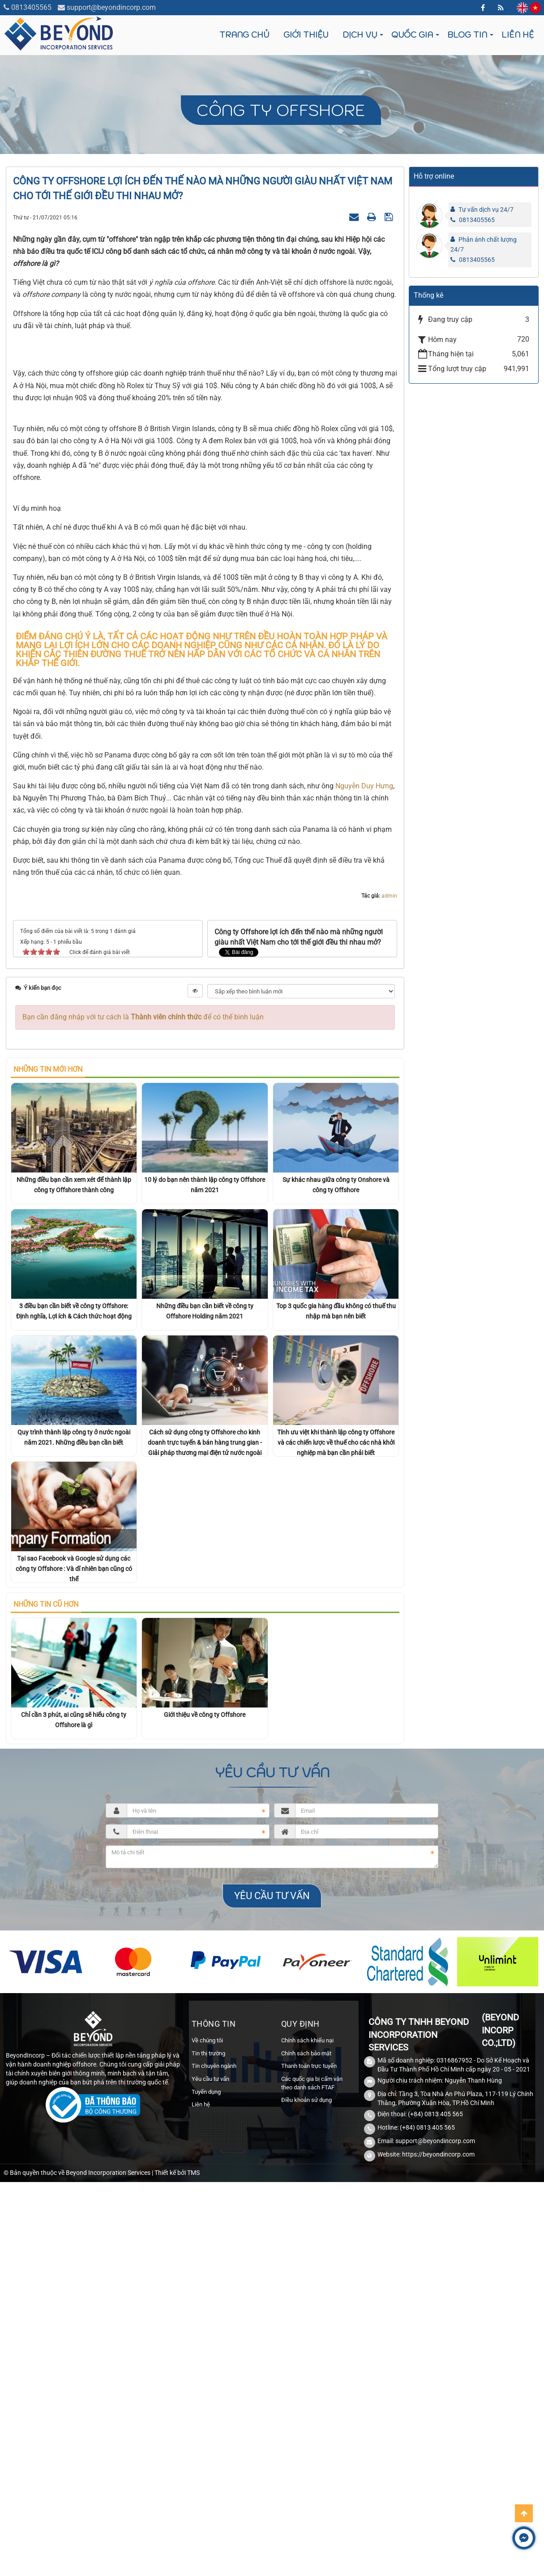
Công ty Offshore (281, 109)
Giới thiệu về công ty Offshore (204, 1999)
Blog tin (467, 35)
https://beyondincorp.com (438, 2439)
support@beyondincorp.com (111, 7)
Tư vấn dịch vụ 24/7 (486, 209)
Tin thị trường (208, 2338)
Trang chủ (244, 35)
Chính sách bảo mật (306, 2338)
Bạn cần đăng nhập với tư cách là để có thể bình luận (143, 1302)
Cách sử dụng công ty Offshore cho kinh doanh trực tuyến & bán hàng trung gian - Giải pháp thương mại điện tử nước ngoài (205, 1728)
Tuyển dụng (206, 2376)
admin (389, 1181)
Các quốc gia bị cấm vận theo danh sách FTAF (312, 2368)
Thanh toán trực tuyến (309, 2351)
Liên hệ (517, 35)
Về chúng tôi (207, 2325)
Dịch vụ (360, 35)
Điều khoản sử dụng (306, 2385)
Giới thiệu (305, 35)
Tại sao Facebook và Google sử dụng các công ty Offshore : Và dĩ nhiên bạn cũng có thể (74, 1854)
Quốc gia (412, 35)
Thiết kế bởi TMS (177, 2457)
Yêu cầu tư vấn (210, 2364)
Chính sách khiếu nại (307, 2325)
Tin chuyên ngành (214, 2351)
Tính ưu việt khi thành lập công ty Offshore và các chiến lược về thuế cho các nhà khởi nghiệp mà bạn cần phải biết (335, 1728)
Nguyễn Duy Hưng (364, 1071)
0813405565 (31, 7)
